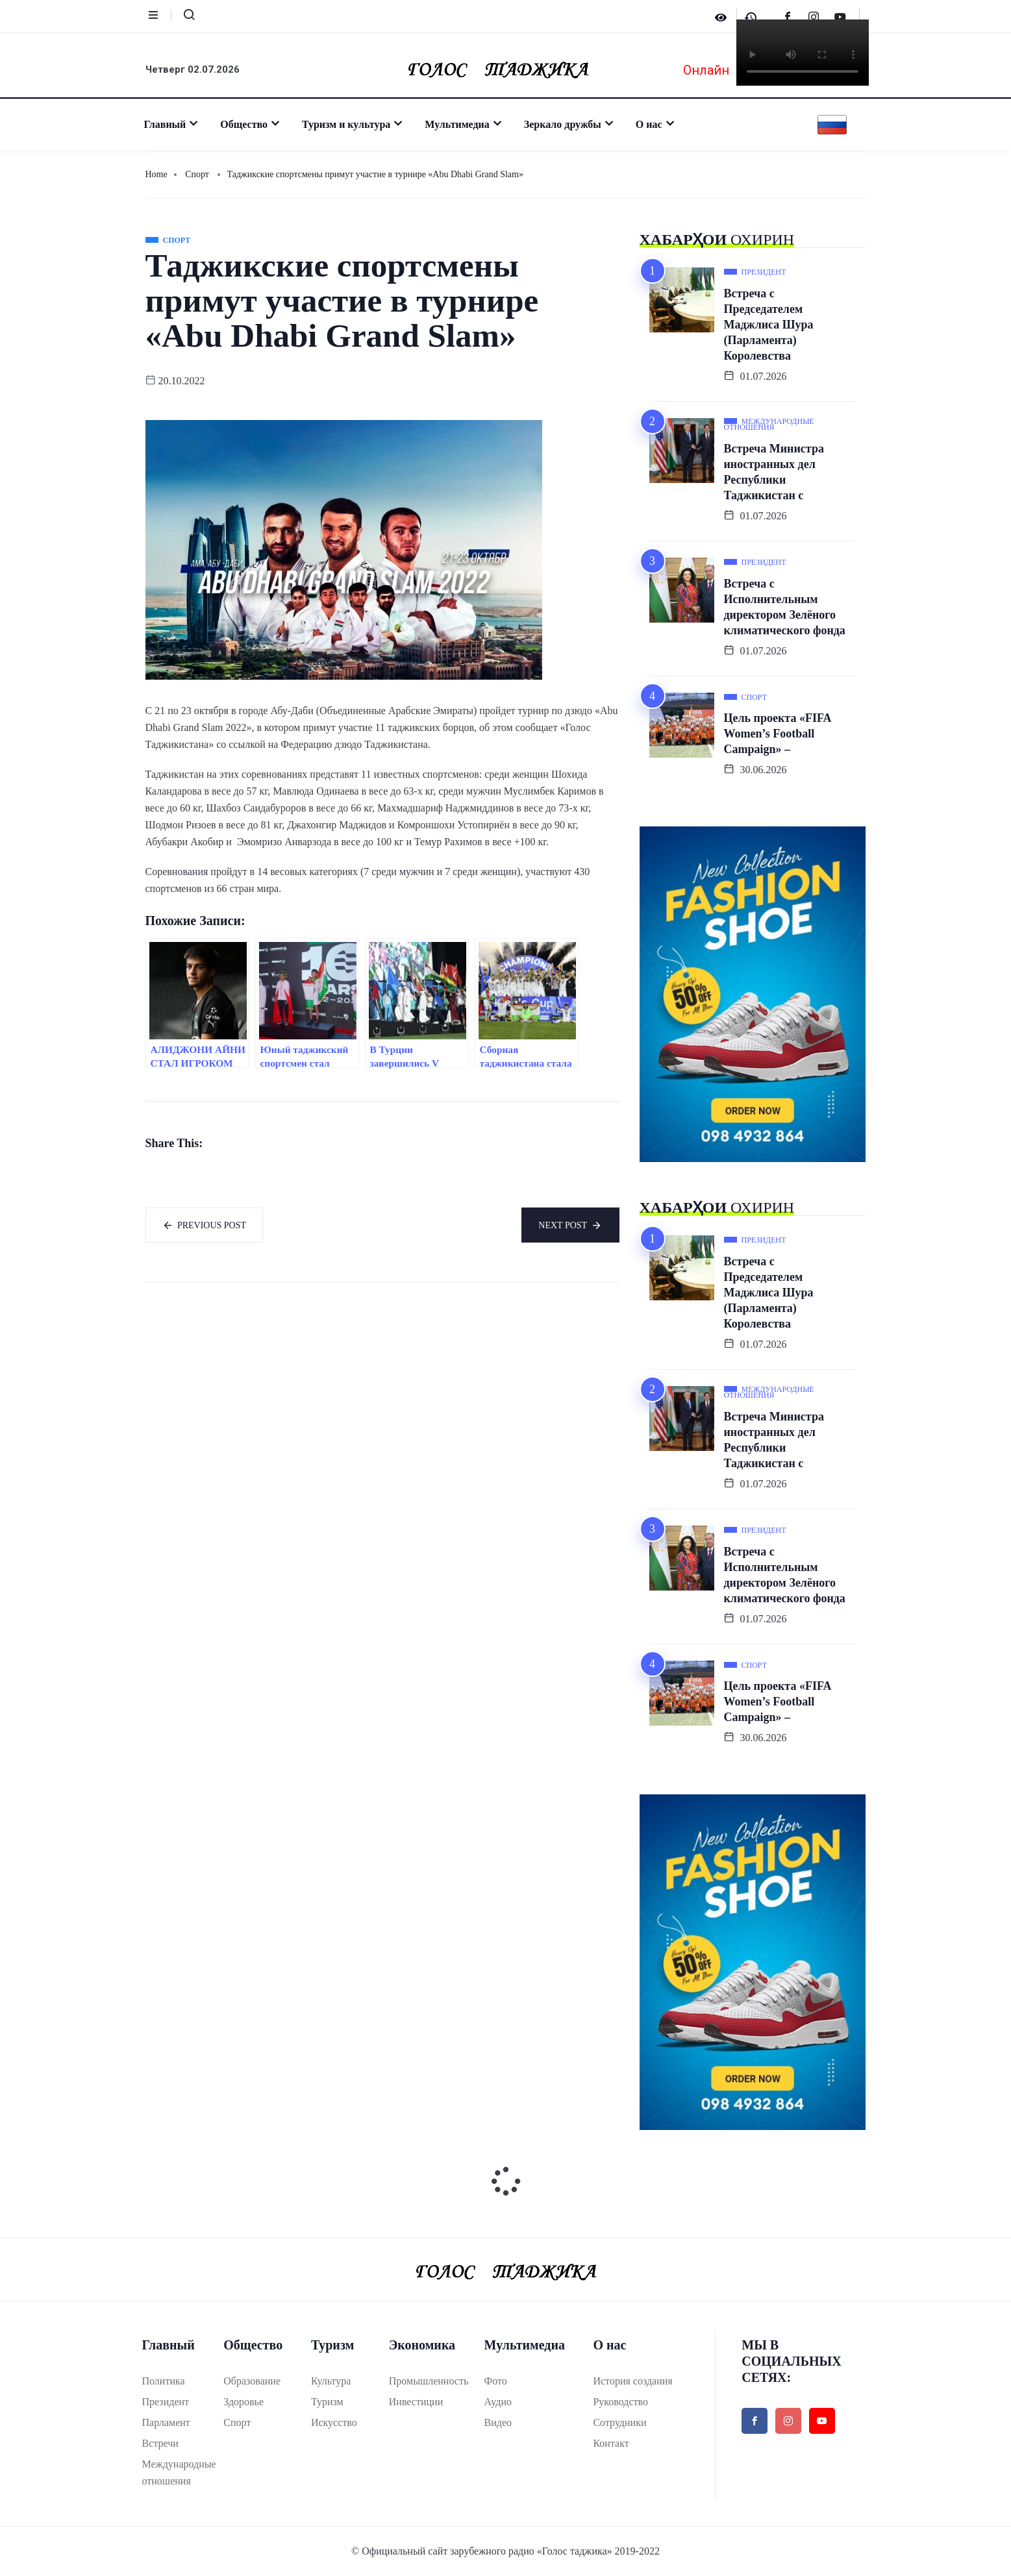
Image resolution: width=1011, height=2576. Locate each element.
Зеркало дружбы (565, 124)
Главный (168, 124)
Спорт (197, 174)
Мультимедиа (460, 124)
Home (156, 174)
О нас (652, 124)
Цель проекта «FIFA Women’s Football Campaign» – (778, 734)
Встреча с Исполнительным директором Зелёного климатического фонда (784, 607)
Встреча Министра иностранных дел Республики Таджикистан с (774, 472)
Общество (247, 124)
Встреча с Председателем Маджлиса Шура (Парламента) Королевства (769, 324)
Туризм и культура (349, 124)
